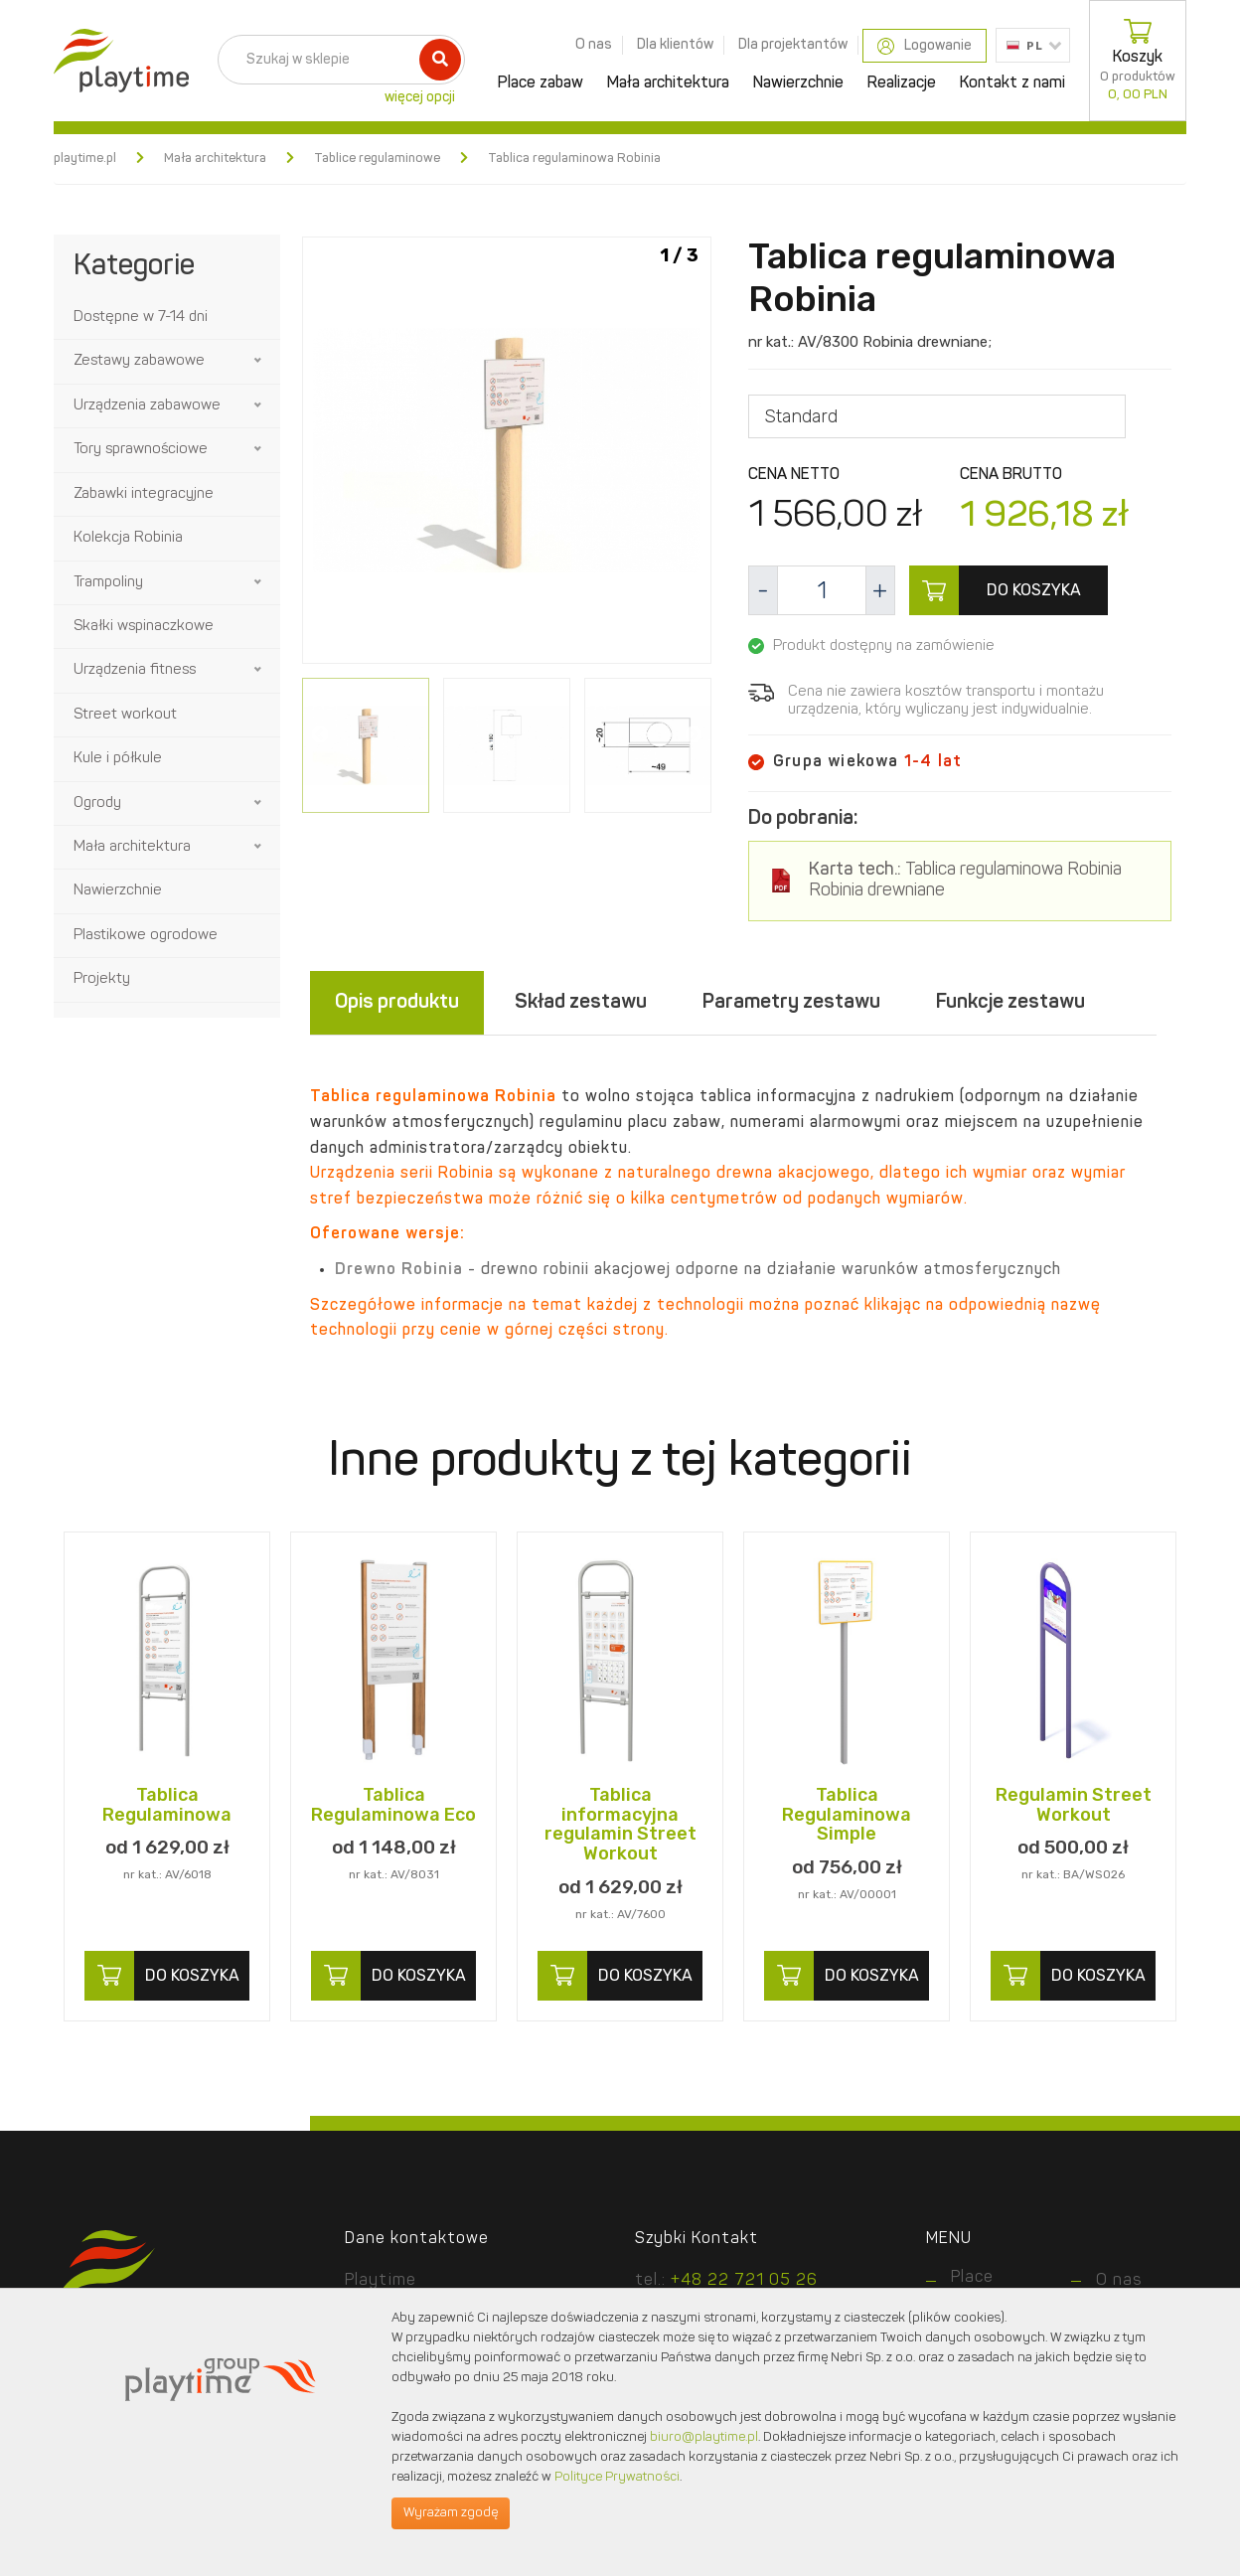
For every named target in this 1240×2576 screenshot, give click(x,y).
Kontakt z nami (1012, 83)
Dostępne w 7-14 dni (141, 317)
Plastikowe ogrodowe (146, 935)
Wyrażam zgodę (450, 2512)
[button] (259, 361)
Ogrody (97, 803)
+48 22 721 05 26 (744, 2281)
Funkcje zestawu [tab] (1010, 1003)
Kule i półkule (118, 758)
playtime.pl (85, 158)
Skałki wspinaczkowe (144, 626)
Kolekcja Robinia (128, 538)
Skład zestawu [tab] (581, 1003)
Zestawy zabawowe (139, 361)
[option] (506, 454)
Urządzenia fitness (135, 670)
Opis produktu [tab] (397, 1003)
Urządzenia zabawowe (147, 406)
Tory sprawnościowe (141, 449)
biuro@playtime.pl (704, 2437)
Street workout (125, 715)
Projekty (102, 979)
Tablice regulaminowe (377, 158)
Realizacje (901, 83)
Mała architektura (668, 83)
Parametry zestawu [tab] (791, 1003)
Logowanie (924, 46)
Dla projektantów (793, 45)
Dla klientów (675, 45)
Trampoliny (108, 582)
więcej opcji (420, 97)
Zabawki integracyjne (144, 494)
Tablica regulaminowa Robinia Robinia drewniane (965, 881)
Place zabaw (540, 83)
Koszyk (1137, 60)
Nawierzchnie (798, 83)
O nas (593, 45)
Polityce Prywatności (617, 2477)
